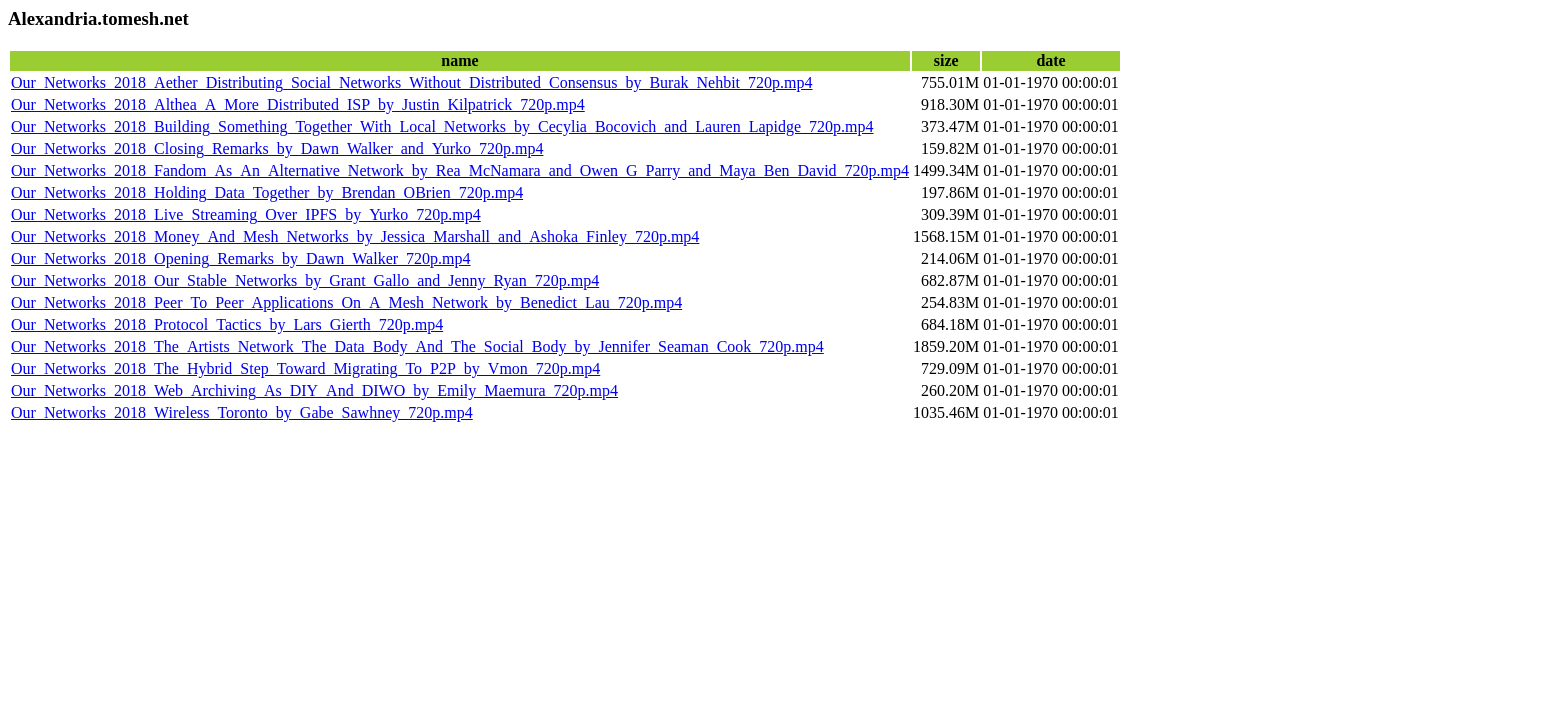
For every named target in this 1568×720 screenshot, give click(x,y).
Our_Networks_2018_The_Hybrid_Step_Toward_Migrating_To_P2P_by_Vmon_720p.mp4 (305, 368)
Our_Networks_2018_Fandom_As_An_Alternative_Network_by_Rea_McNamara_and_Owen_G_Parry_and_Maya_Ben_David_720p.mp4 (460, 170)
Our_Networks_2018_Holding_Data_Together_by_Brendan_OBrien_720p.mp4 (267, 192)
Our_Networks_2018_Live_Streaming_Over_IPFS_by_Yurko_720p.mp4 (246, 214)
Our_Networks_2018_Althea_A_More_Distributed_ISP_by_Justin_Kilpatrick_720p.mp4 (298, 104)
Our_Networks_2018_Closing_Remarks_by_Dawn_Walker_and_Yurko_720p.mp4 (277, 148)
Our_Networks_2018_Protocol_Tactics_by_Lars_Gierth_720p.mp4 (227, 324)
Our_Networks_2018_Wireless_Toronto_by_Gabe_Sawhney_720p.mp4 (242, 412)
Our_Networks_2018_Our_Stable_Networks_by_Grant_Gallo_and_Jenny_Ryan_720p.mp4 (305, 280)
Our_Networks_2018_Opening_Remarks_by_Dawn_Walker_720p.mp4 (241, 258)
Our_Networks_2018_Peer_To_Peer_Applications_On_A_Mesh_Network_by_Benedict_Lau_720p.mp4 (346, 302)
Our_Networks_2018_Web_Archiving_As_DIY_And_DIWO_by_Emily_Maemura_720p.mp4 (314, 390)
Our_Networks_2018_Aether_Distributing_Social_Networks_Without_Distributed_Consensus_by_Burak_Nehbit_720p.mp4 (412, 82)
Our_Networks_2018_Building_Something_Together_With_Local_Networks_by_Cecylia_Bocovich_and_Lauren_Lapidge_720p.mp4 (442, 126)
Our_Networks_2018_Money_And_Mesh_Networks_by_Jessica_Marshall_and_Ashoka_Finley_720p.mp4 (355, 236)
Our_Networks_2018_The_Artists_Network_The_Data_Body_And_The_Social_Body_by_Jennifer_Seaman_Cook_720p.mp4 (417, 346)
